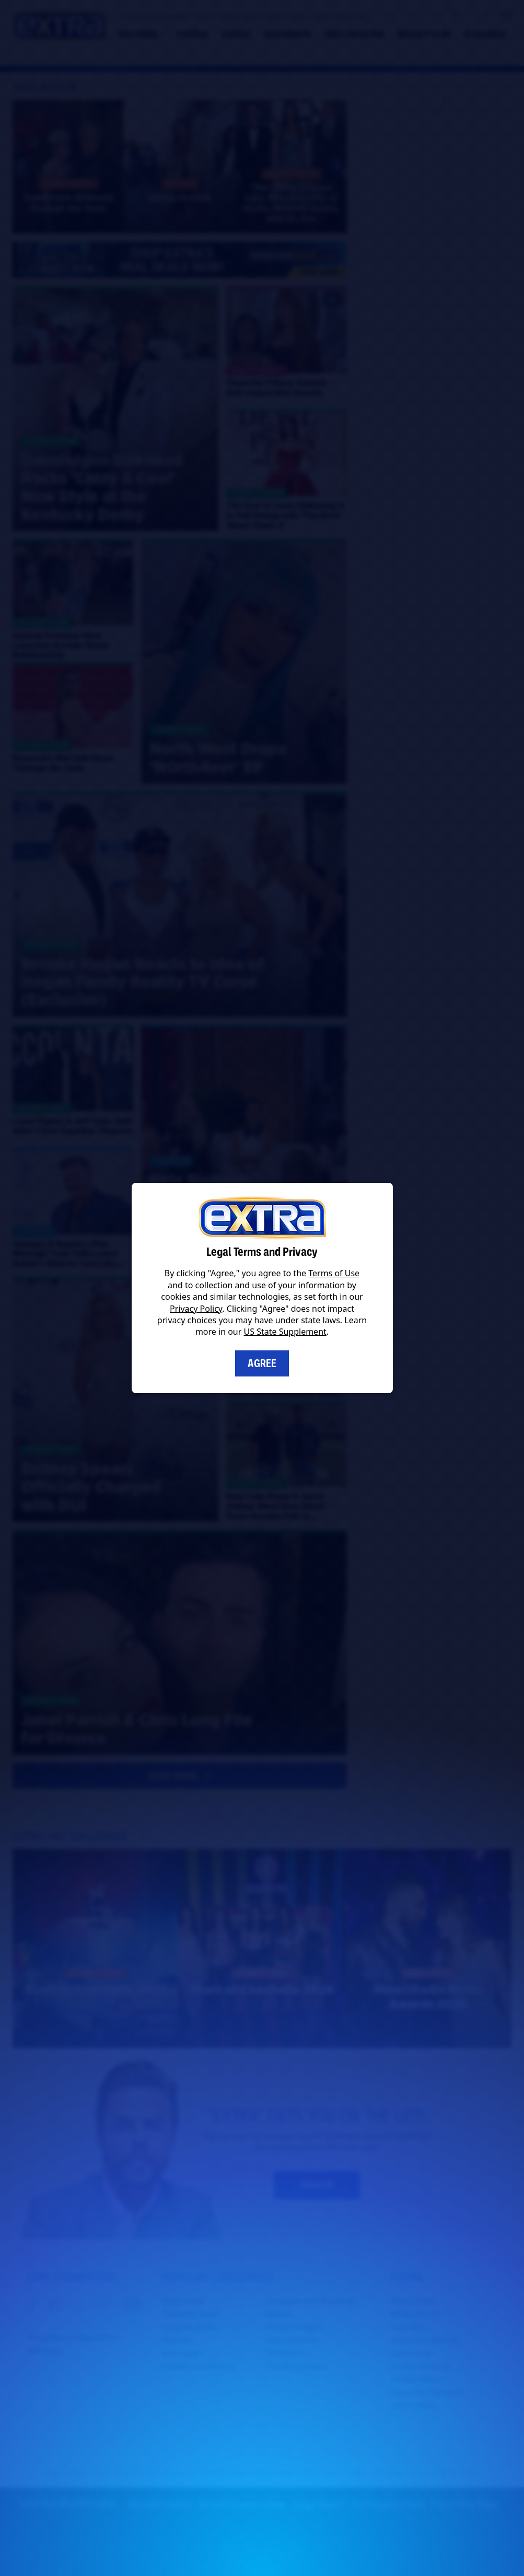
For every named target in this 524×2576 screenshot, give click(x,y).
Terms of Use (333, 1273)
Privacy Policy (196, 1308)
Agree (262, 1363)
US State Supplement (285, 1331)
